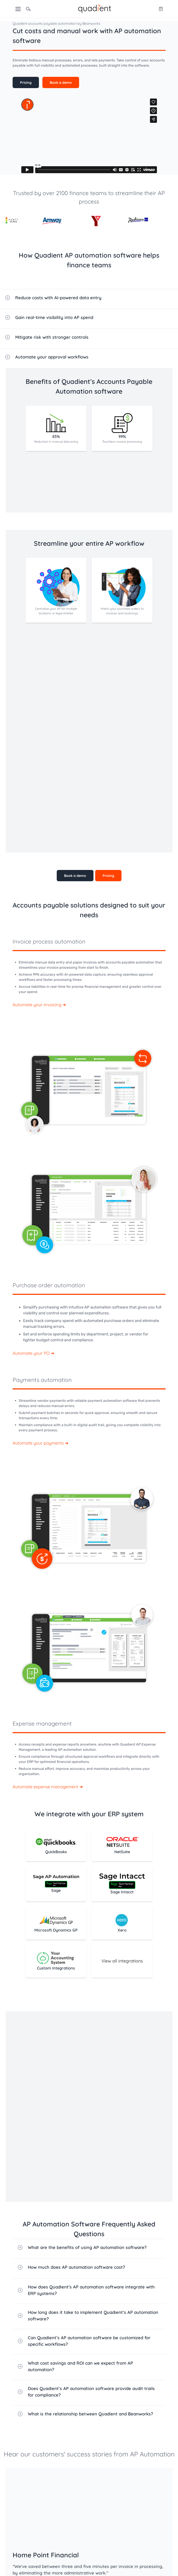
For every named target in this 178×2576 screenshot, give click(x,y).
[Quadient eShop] (160, 9)
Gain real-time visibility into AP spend (49, 317)
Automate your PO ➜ (33, 1353)
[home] (94, 8)
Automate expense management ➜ (48, 1786)
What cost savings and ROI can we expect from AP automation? (75, 2366)
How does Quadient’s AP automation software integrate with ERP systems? (86, 2290)
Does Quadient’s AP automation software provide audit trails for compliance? (86, 2392)
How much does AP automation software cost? (71, 2267)
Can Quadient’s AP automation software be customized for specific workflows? (84, 2341)
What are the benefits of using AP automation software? (82, 2247)
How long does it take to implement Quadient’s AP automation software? (88, 2315)
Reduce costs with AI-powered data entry (53, 297)
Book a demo (61, 82)
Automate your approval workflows (46, 357)
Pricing (26, 82)
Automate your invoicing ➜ (39, 1004)
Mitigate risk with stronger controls (46, 337)
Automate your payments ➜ (40, 1443)
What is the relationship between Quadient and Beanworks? (85, 2414)
